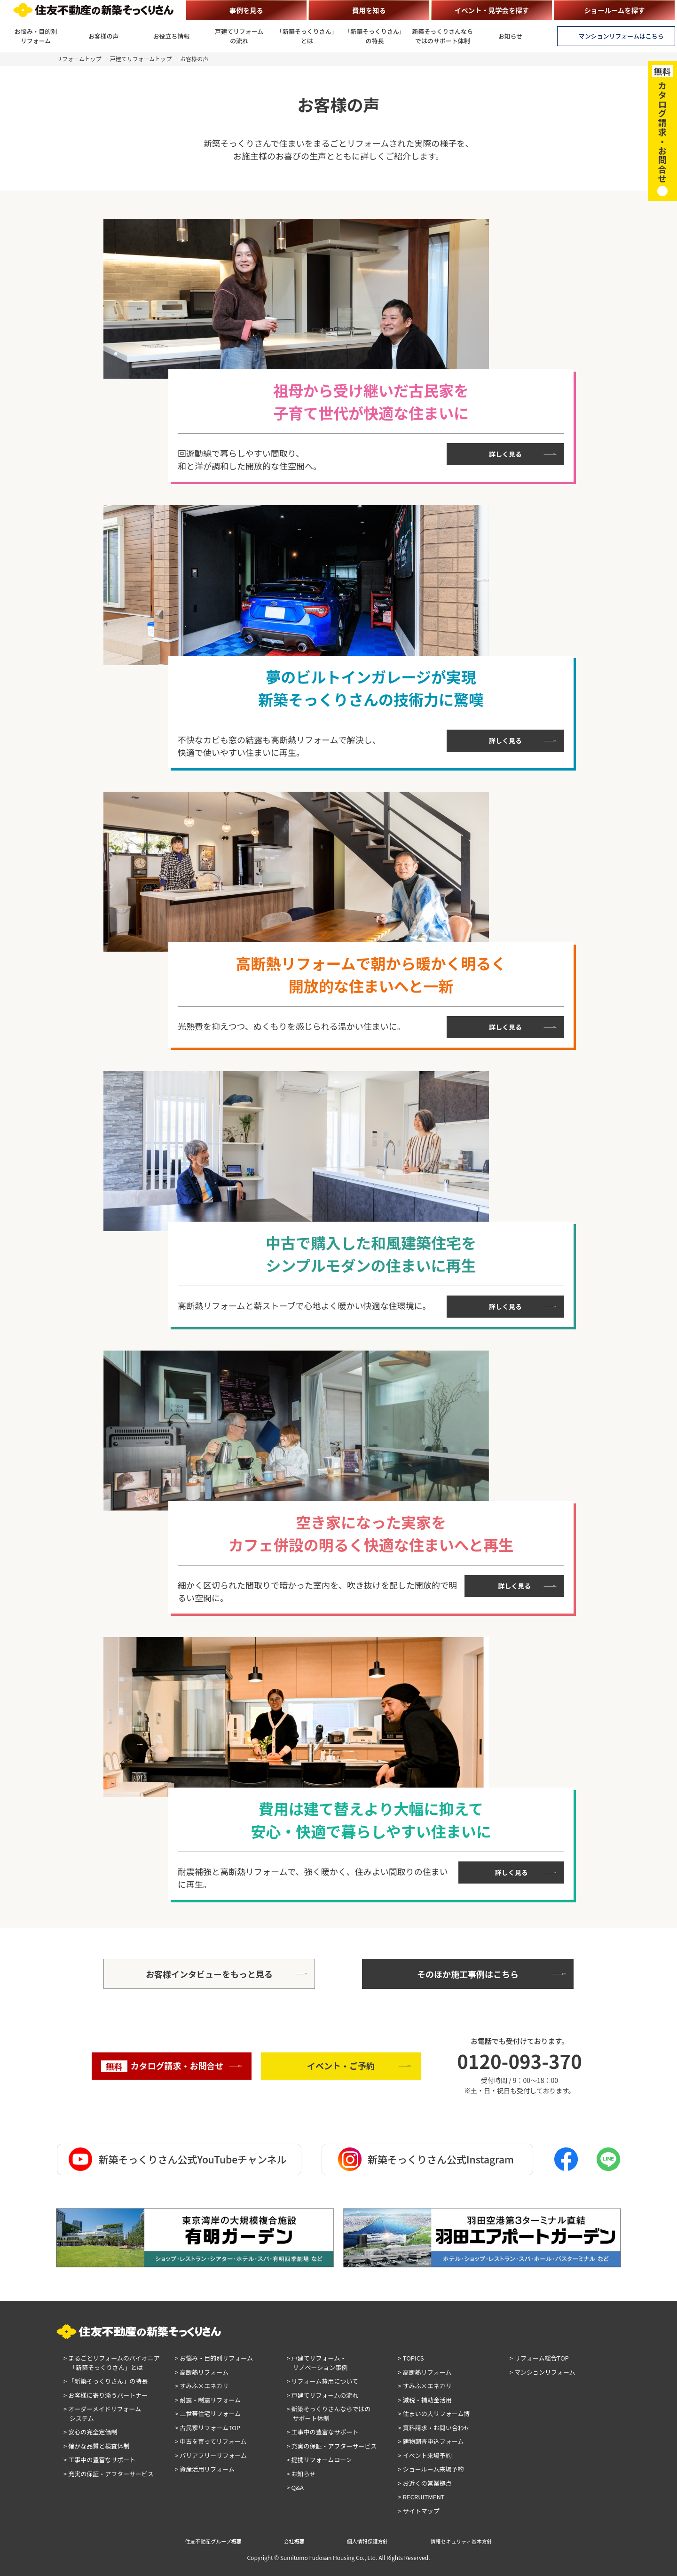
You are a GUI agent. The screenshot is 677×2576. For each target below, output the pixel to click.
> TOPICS (411, 2357)
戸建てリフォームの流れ (239, 36)
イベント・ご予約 (341, 2065)
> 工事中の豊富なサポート (99, 2459)
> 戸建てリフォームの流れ (322, 2395)
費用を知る (369, 10)
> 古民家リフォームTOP (207, 2427)
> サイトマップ (419, 2510)
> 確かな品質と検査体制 (96, 2445)
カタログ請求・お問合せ (162, 2065)
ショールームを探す (614, 10)
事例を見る (246, 10)
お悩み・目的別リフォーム (36, 36)
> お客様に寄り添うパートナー (105, 2395)
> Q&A (295, 2487)
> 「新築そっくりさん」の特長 (105, 2381)
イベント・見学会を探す (492, 10)
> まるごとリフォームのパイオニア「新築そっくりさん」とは (111, 2362)
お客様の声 (103, 36)
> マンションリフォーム (542, 2372)
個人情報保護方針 (367, 2541)
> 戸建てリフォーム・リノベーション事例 (316, 2362)
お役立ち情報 (171, 36)
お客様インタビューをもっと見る (209, 1974)
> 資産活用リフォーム (205, 2469)
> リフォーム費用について (322, 2381)
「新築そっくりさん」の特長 (374, 36)
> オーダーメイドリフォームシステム (102, 2413)
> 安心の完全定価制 (90, 2431)
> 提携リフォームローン (319, 2459)
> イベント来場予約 (425, 2455)
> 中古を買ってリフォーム (210, 2441)
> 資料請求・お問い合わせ (434, 2427)
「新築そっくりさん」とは (307, 36)
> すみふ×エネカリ (201, 2385)
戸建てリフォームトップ (141, 59)
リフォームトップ (79, 59)
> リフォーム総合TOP (539, 2357)
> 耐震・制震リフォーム (208, 2399)
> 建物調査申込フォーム (431, 2441)
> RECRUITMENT (421, 2496)
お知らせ (510, 36)
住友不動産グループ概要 (213, 2541)
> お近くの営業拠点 (425, 2483)
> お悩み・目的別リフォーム (214, 2357)
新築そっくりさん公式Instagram (426, 2159)
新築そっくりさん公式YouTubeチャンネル (177, 2159)
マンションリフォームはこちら (621, 36)
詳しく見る (505, 454)
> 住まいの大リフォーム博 (434, 2413)
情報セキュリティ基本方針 (461, 2541)
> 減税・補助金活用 (425, 2399)
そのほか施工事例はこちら (468, 1974)
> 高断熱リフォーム (201, 2372)
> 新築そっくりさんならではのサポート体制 (328, 2413)
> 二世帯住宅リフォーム (208, 2413)
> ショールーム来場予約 (431, 2469)
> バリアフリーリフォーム (211, 2455)
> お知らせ (300, 2473)
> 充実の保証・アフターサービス (108, 2473)
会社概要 (294, 2541)
